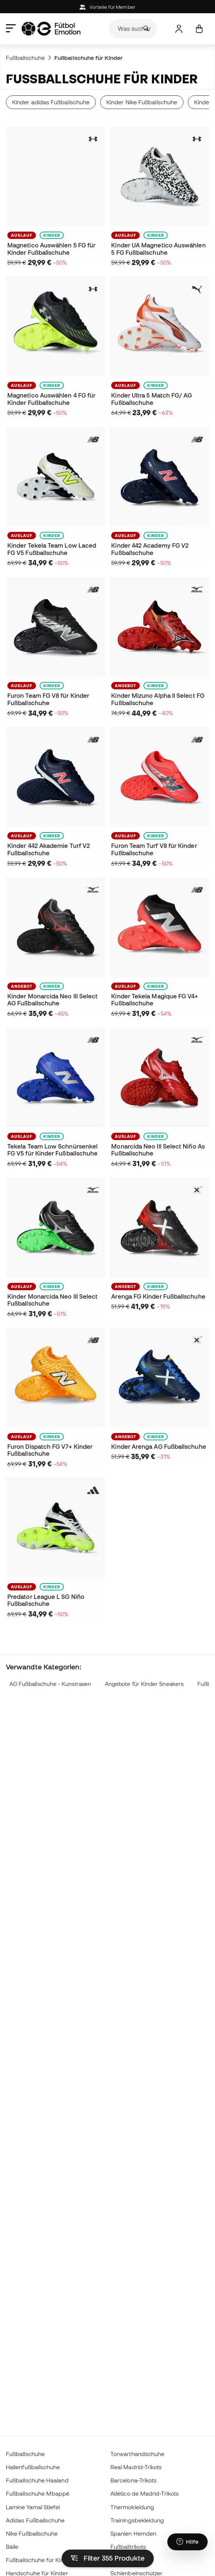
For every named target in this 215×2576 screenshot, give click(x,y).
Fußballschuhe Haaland (37, 2480)
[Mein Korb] (199, 29)
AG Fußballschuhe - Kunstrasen (50, 1684)
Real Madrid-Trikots (136, 2467)
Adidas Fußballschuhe (35, 2520)
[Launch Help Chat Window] (187, 2541)
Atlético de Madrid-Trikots (144, 2493)
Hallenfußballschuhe (33, 2467)
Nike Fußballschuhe (32, 2533)
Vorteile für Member (107, 7)
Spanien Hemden (133, 2533)
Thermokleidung (132, 2507)
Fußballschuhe (25, 57)
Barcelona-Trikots (133, 2480)
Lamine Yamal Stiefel (33, 2507)
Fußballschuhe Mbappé (38, 2493)
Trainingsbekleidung (137, 2520)
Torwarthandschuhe (137, 2453)
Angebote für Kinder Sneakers (144, 1684)
